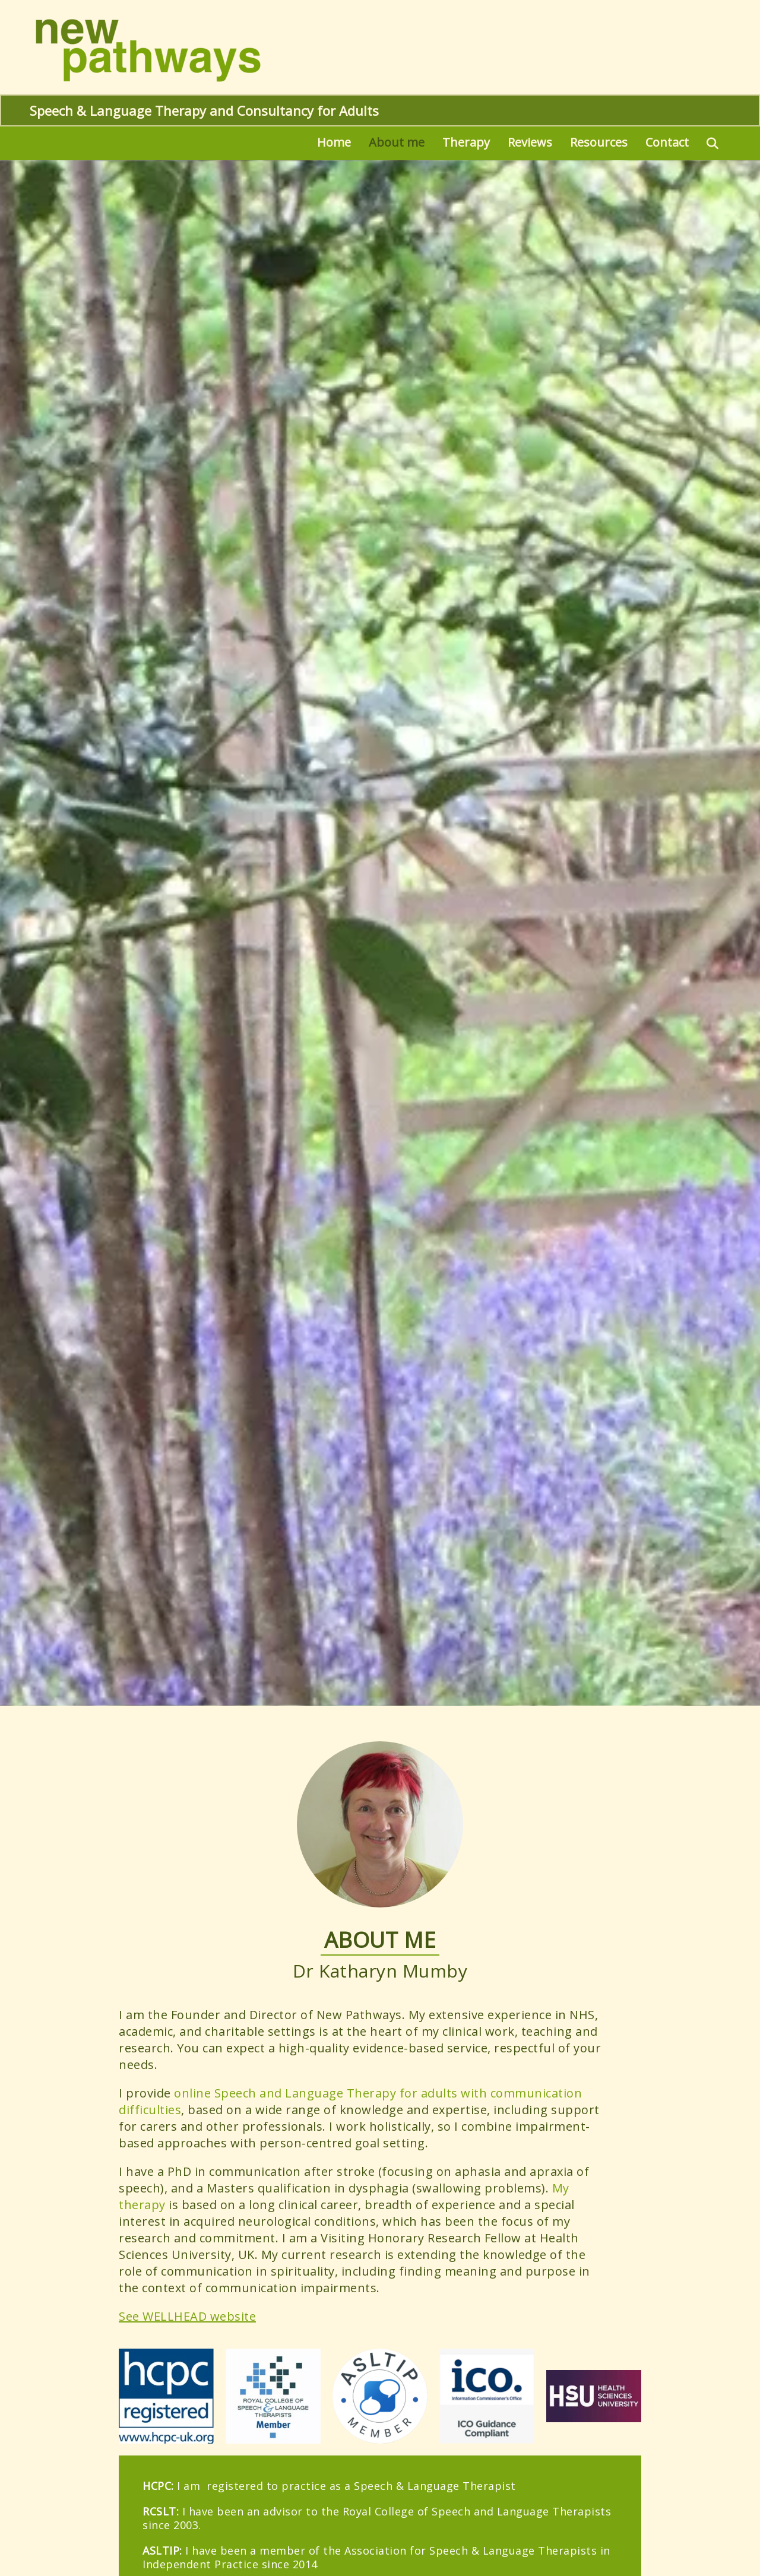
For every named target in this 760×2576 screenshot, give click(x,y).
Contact (667, 142)
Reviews (530, 142)
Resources (599, 142)
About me (397, 142)
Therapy (466, 142)
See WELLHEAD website (187, 2316)
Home (334, 142)
